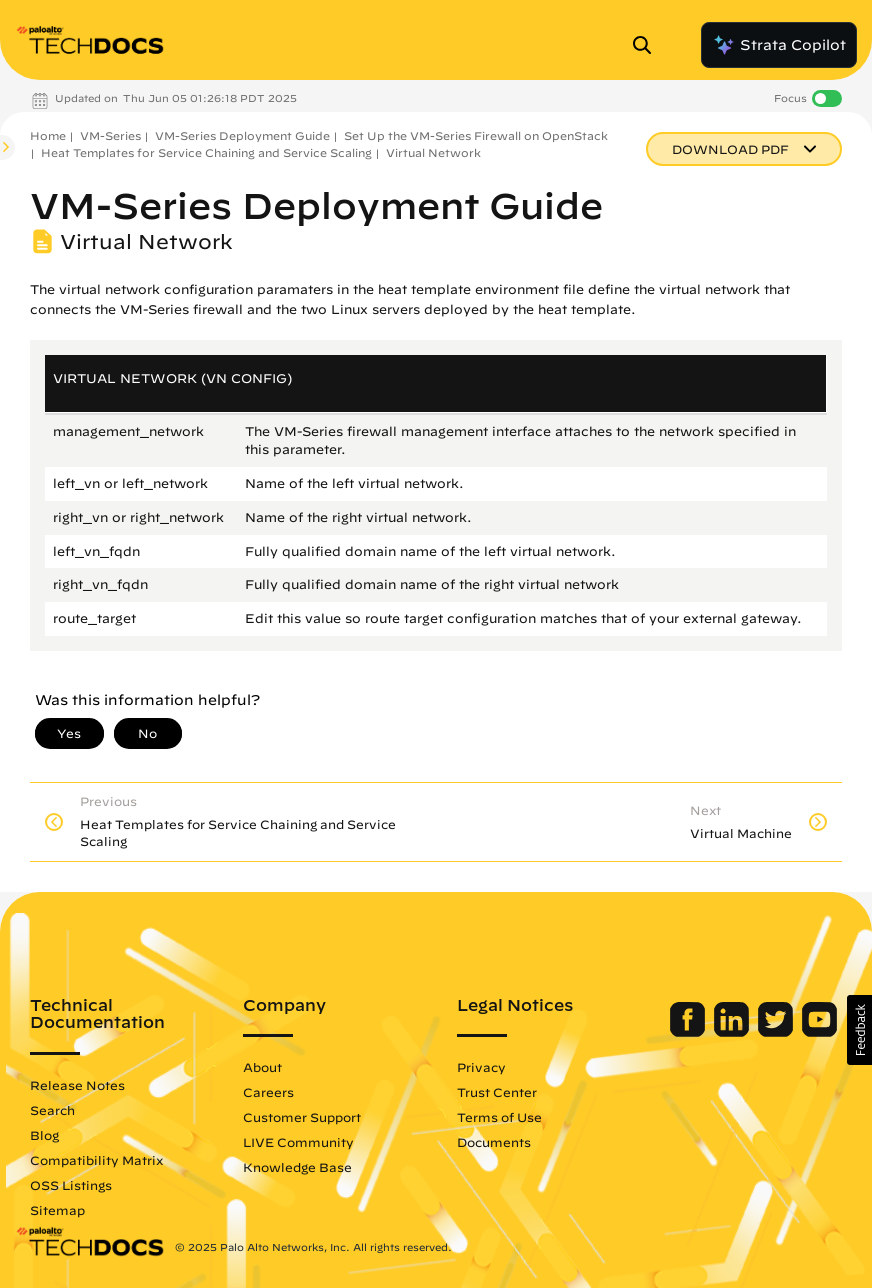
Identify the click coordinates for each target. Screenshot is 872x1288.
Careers (268, 1092)
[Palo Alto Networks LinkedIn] (733, 1032)
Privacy (481, 1067)
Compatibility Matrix (96, 1160)
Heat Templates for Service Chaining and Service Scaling (206, 152)
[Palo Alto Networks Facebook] (689, 1032)
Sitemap (57, 1210)
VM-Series (110, 135)
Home (48, 135)
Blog (44, 1135)
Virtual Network (433, 152)
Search (52, 1110)
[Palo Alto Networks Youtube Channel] (819, 1032)
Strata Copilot (779, 45)
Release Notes (77, 1085)
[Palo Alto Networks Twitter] (777, 1032)
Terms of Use (499, 1117)
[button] (859, 1030)
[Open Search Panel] (648, 45)
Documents (494, 1142)
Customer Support (302, 1117)
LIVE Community (298, 1142)
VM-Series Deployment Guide (242, 135)
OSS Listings (71, 1185)
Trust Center (497, 1092)
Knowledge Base (297, 1167)
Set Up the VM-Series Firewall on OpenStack (476, 135)
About (262, 1067)
